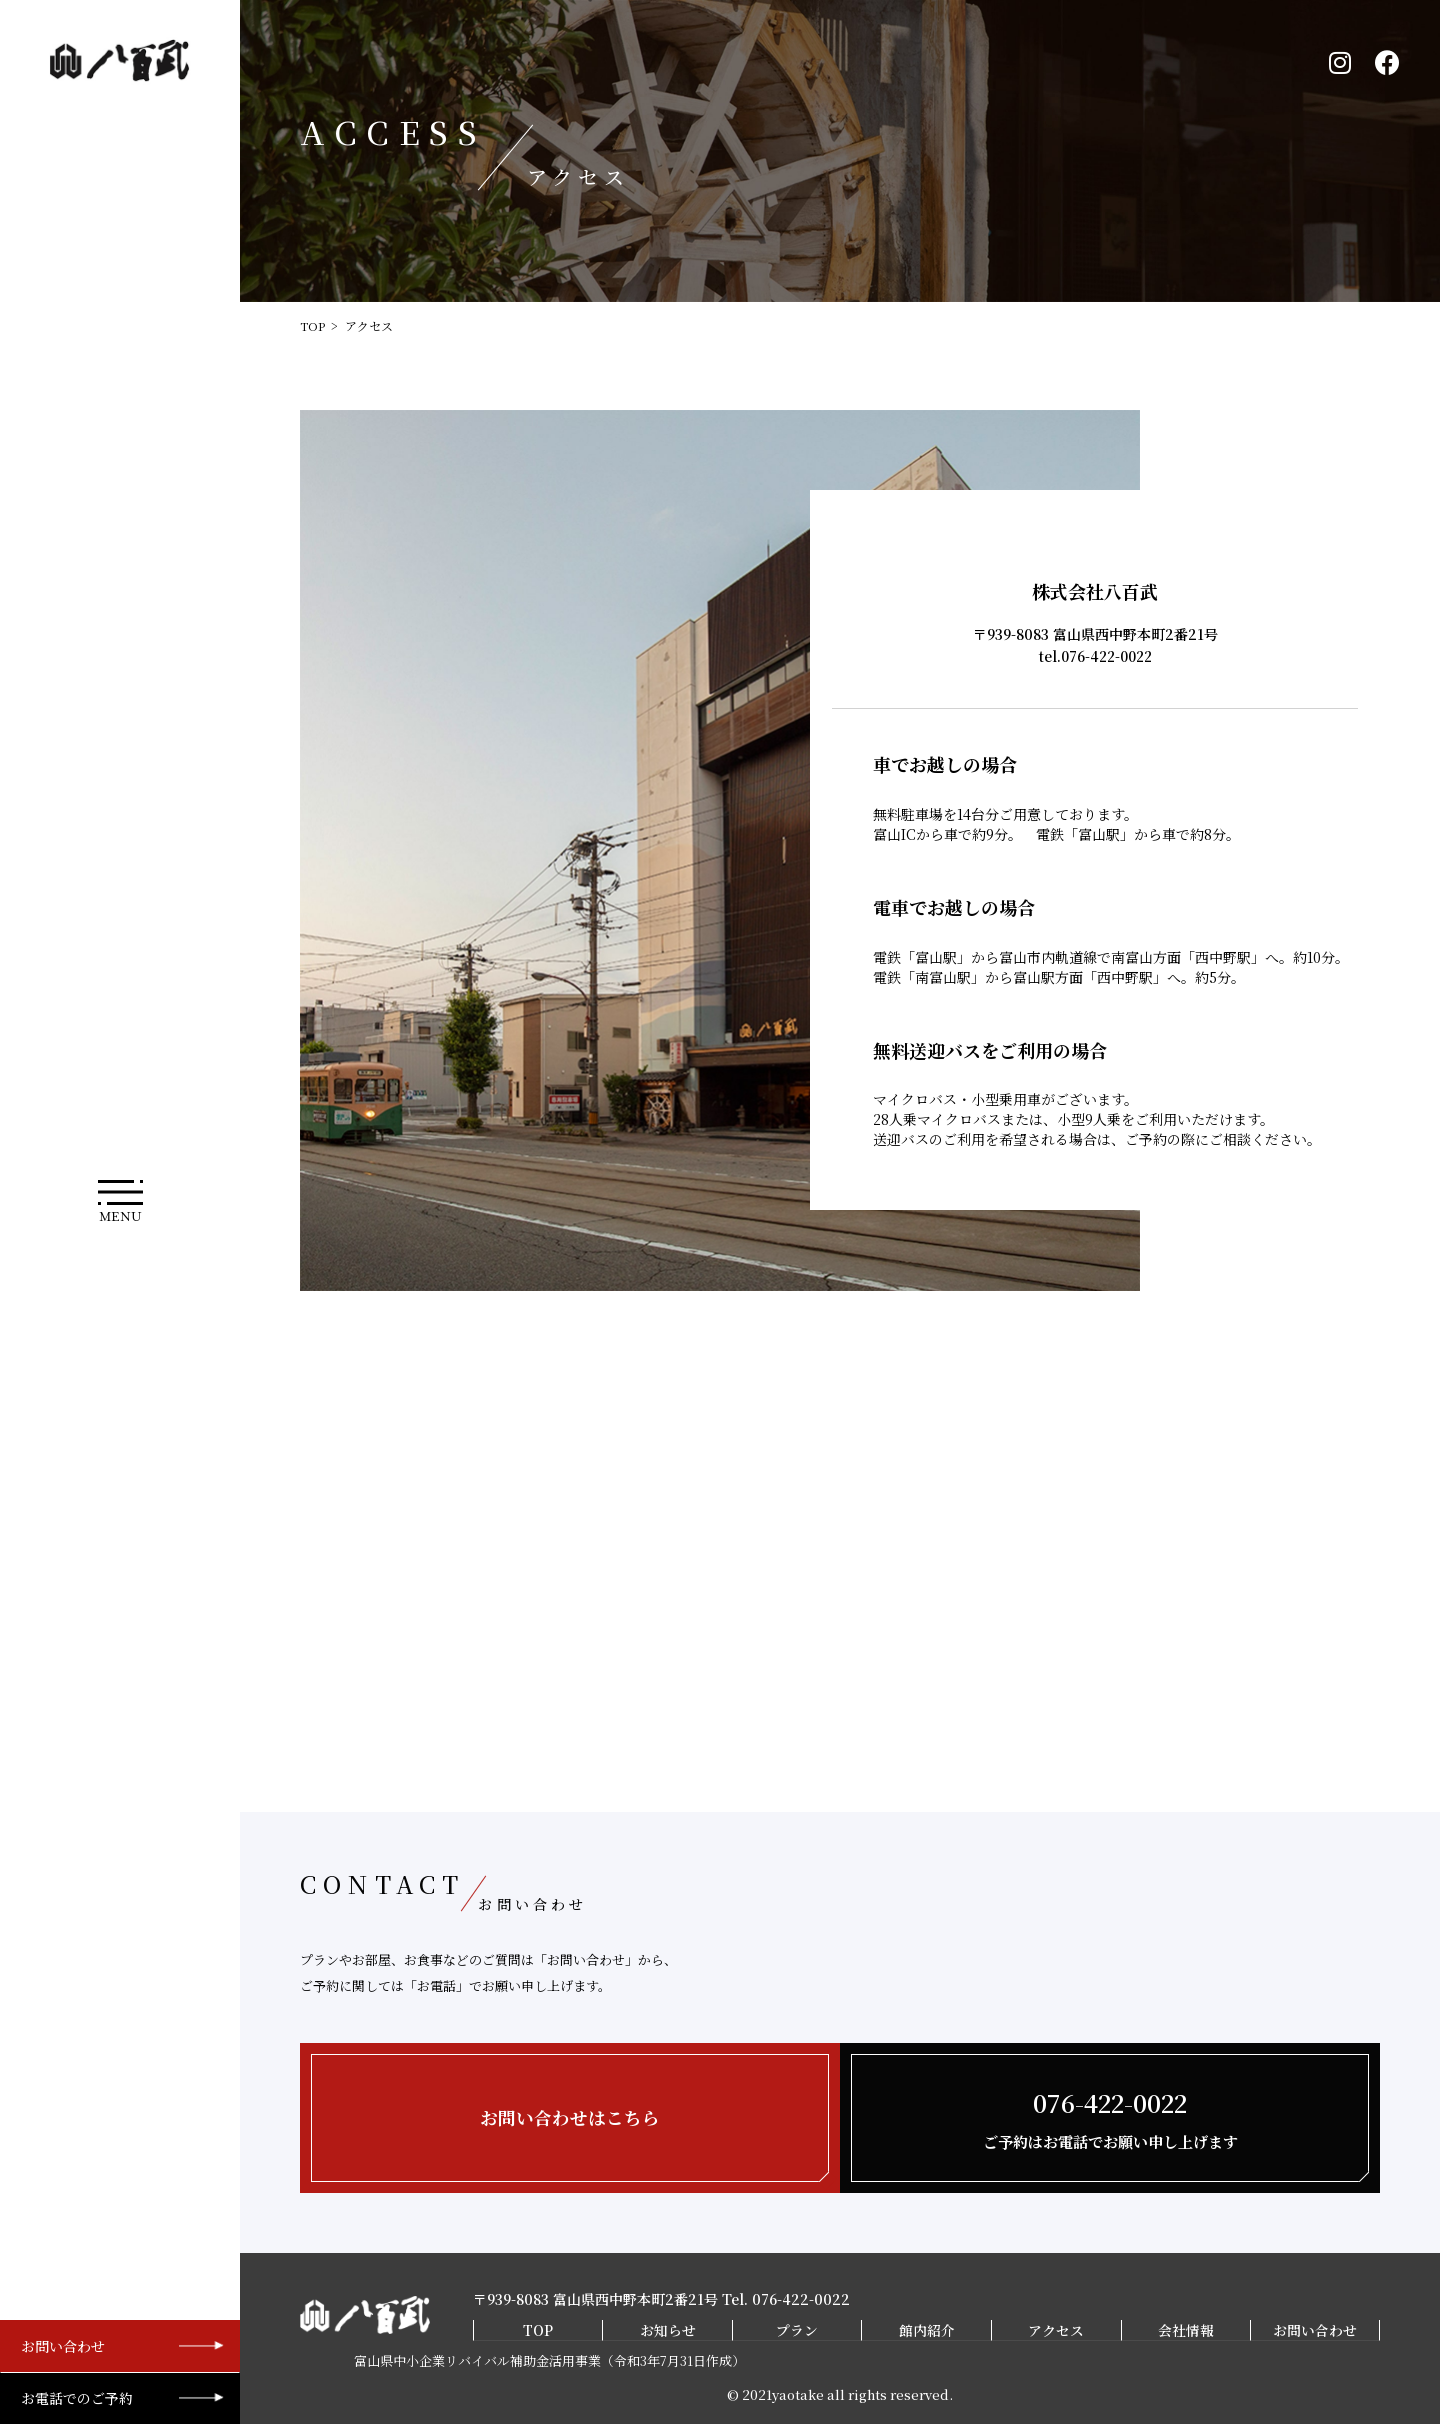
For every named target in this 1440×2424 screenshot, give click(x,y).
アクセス (1057, 2330)
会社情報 (1187, 2330)
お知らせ (667, 2330)
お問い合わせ (63, 2346)
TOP (312, 325)
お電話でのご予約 (77, 2398)
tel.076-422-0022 (1095, 656)
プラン (797, 2330)
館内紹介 (927, 2330)
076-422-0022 (801, 2300)
